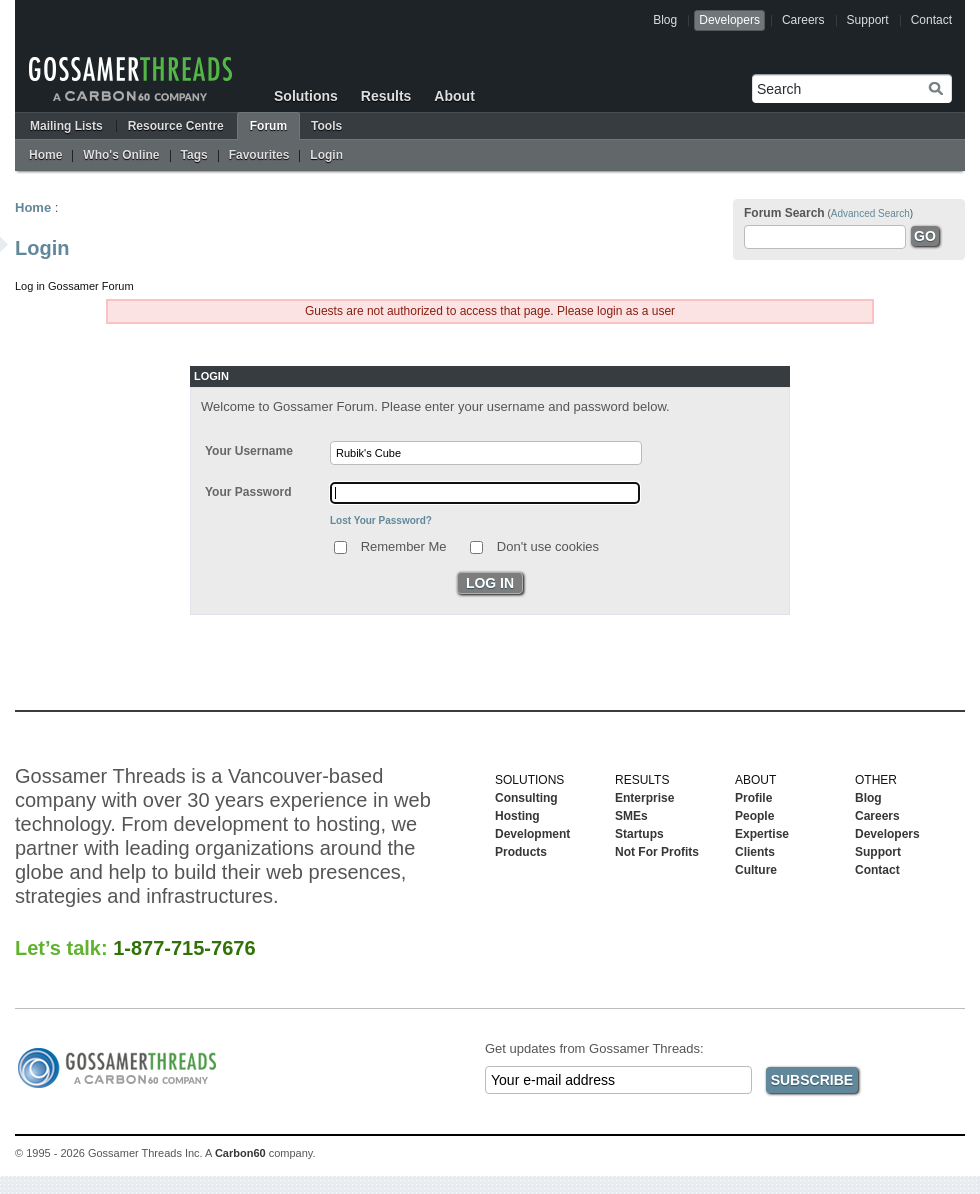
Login (326, 155)
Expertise (762, 834)
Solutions (306, 96)
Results (386, 96)
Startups (639, 834)
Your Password (248, 492)
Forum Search (784, 213)
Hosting (517, 816)
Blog (665, 20)
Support (868, 20)
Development (532, 834)
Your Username (249, 451)
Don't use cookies (548, 545)
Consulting (526, 798)
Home (45, 155)
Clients (755, 852)
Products (521, 852)
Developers (729, 20)
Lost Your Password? (381, 520)
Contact (931, 20)
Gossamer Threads (130, 79)
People (754, 816)
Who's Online (121, 155)
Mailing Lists (66, 126)
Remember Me (404, 545)
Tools (326, 126)
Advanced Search (870, 213)
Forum (268, 126)
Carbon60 (240, 1153)
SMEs (631, 816)
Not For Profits (657, 852)
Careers (803, 20)
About (454, 96)
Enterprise (644, 798)
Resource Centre (176, 126)
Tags (194, 155)
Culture (756, 870)
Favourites (259, 155)
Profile (753, 798)
